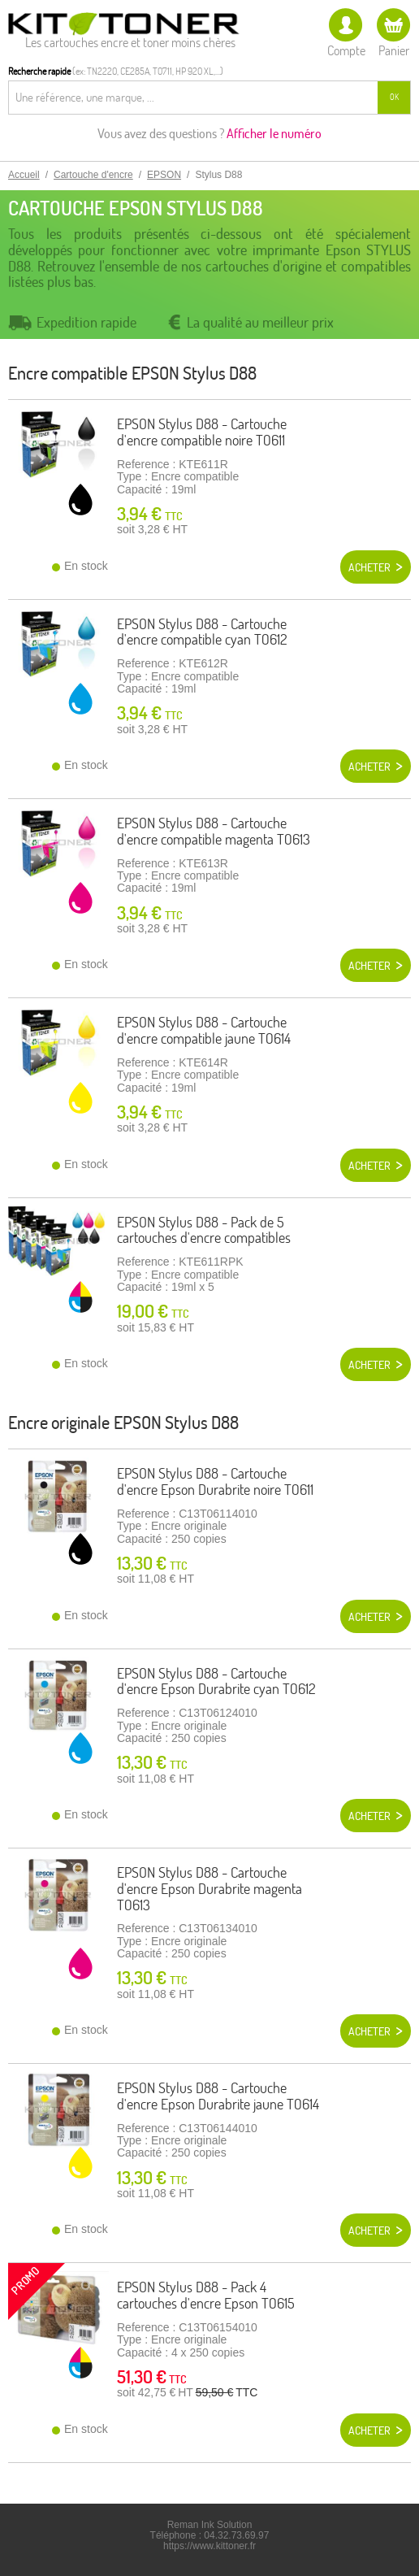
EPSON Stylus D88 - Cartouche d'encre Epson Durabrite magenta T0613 (209, 1888)
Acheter (369, 567)
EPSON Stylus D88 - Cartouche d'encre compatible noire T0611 (202, 432)
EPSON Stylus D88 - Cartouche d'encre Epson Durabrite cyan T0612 (216, 1681)
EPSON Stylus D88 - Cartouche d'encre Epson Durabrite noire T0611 (215, 1481)
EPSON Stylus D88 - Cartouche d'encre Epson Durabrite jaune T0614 (218, 2096)
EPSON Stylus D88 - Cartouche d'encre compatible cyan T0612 (202, 632)
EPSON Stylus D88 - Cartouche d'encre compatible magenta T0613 (213, 831)
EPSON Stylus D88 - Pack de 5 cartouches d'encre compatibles (204, 1230)
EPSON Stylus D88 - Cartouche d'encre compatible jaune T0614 (204, 1030)
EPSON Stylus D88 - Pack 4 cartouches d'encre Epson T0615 (206, 2295)
